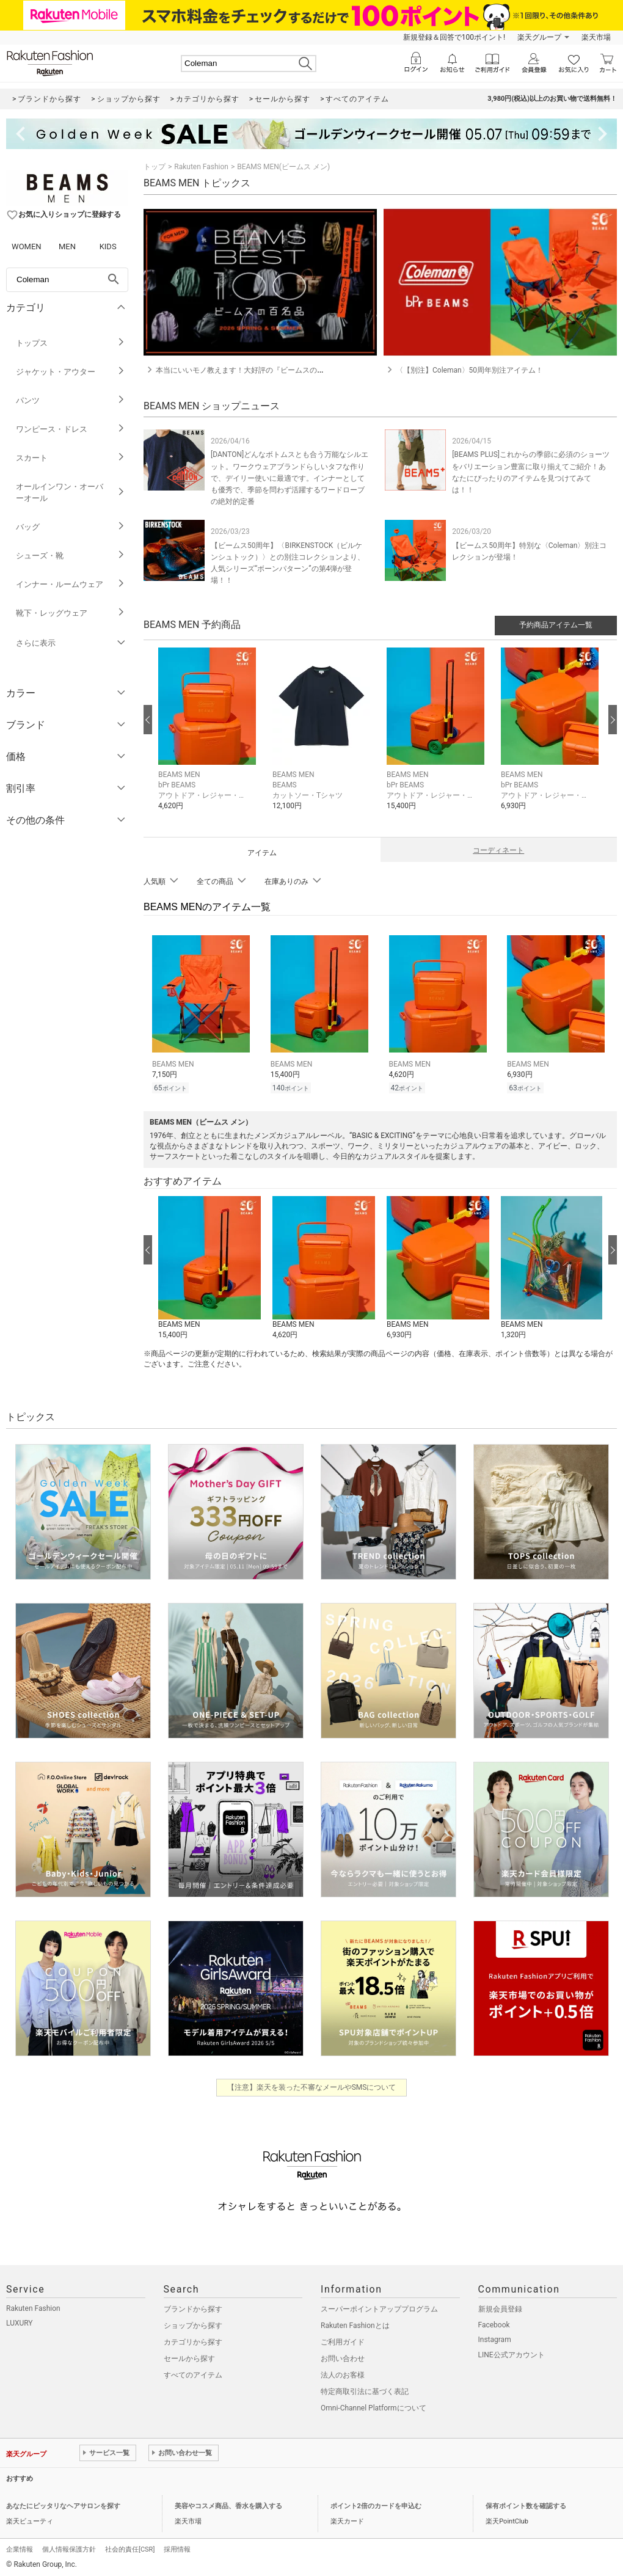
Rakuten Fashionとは (355, 2323)
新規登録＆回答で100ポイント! (454, 37)
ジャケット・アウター (70, 372)
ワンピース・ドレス (70, 429)
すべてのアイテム (193, 2373)
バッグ (70, 527)
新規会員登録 (500, 2307)
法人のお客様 (343, 2373)
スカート (70, 458)
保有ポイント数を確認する (526, 2504)
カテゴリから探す (193, 2340)
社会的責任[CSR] (130, 2548)
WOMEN (27, 246)
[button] (209, 738)
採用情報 (177, 2548)
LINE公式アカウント (511, 2353)
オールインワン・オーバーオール (70, 492)
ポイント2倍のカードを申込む (375, 2504)
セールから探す (189, 2356)
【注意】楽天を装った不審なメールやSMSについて (311, 2085)
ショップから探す (193, 2323)
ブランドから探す (193, 2307)
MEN (67, 246)
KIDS (108, 246)
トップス (70, 343)
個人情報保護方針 (69, 2548)
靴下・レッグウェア (70, 613)
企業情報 (19, 2548)
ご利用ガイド (343, 2340)
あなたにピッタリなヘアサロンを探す (63, 2504)
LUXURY (19, 2321)
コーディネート (498, 850)
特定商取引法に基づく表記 (365, 2389)
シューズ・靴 (70, 555)
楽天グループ (539, 37)
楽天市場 (596, 37)
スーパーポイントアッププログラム (379, 2307)
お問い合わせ (343, 2356)
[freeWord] (67, 280)
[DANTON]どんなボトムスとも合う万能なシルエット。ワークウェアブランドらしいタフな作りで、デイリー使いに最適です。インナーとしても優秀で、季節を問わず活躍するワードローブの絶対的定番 (289, 478)
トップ (155, 166)
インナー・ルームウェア (70, 584)
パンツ (70, 400)
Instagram (494, 2337)
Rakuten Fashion (201, 166)
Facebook (494, 2323)
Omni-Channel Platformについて (373, 2406)
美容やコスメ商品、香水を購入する (228, 2504)
